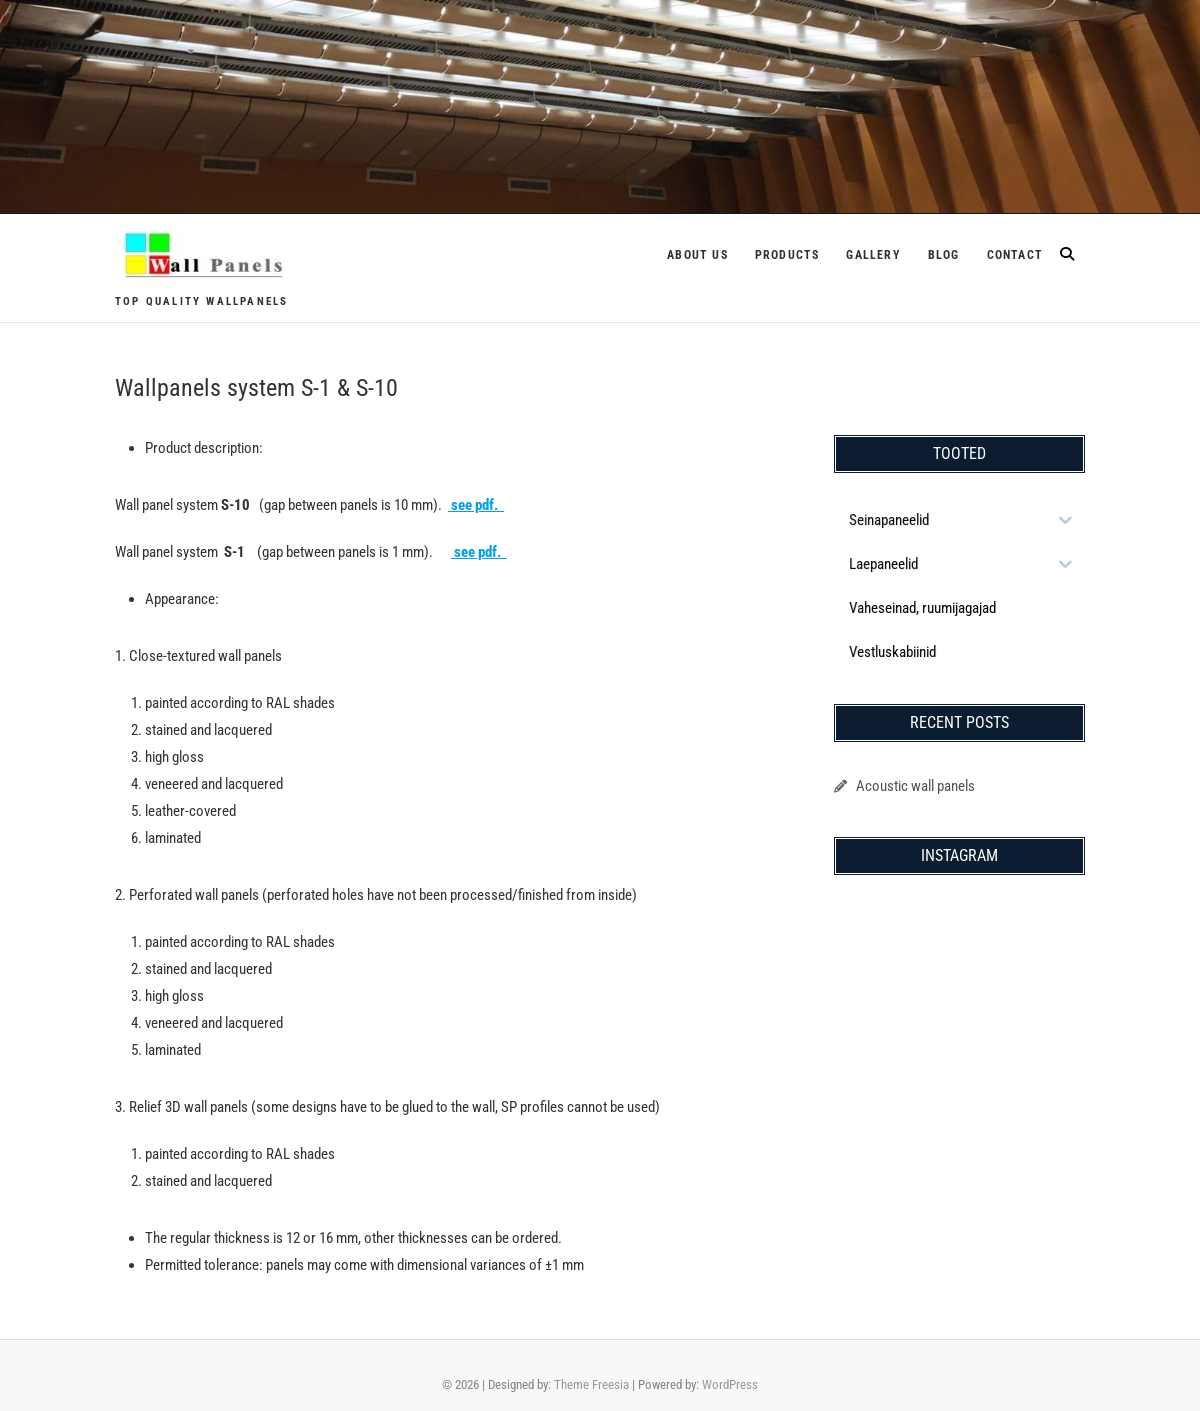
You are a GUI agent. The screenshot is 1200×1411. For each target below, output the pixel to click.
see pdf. (476, 505)
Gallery (873, 255)
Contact (1015, 255)
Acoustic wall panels (915, 786)
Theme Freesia (591, 1384)
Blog (944, 255)
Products (787, 255)
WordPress (730, 1384)
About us (697, 255)
